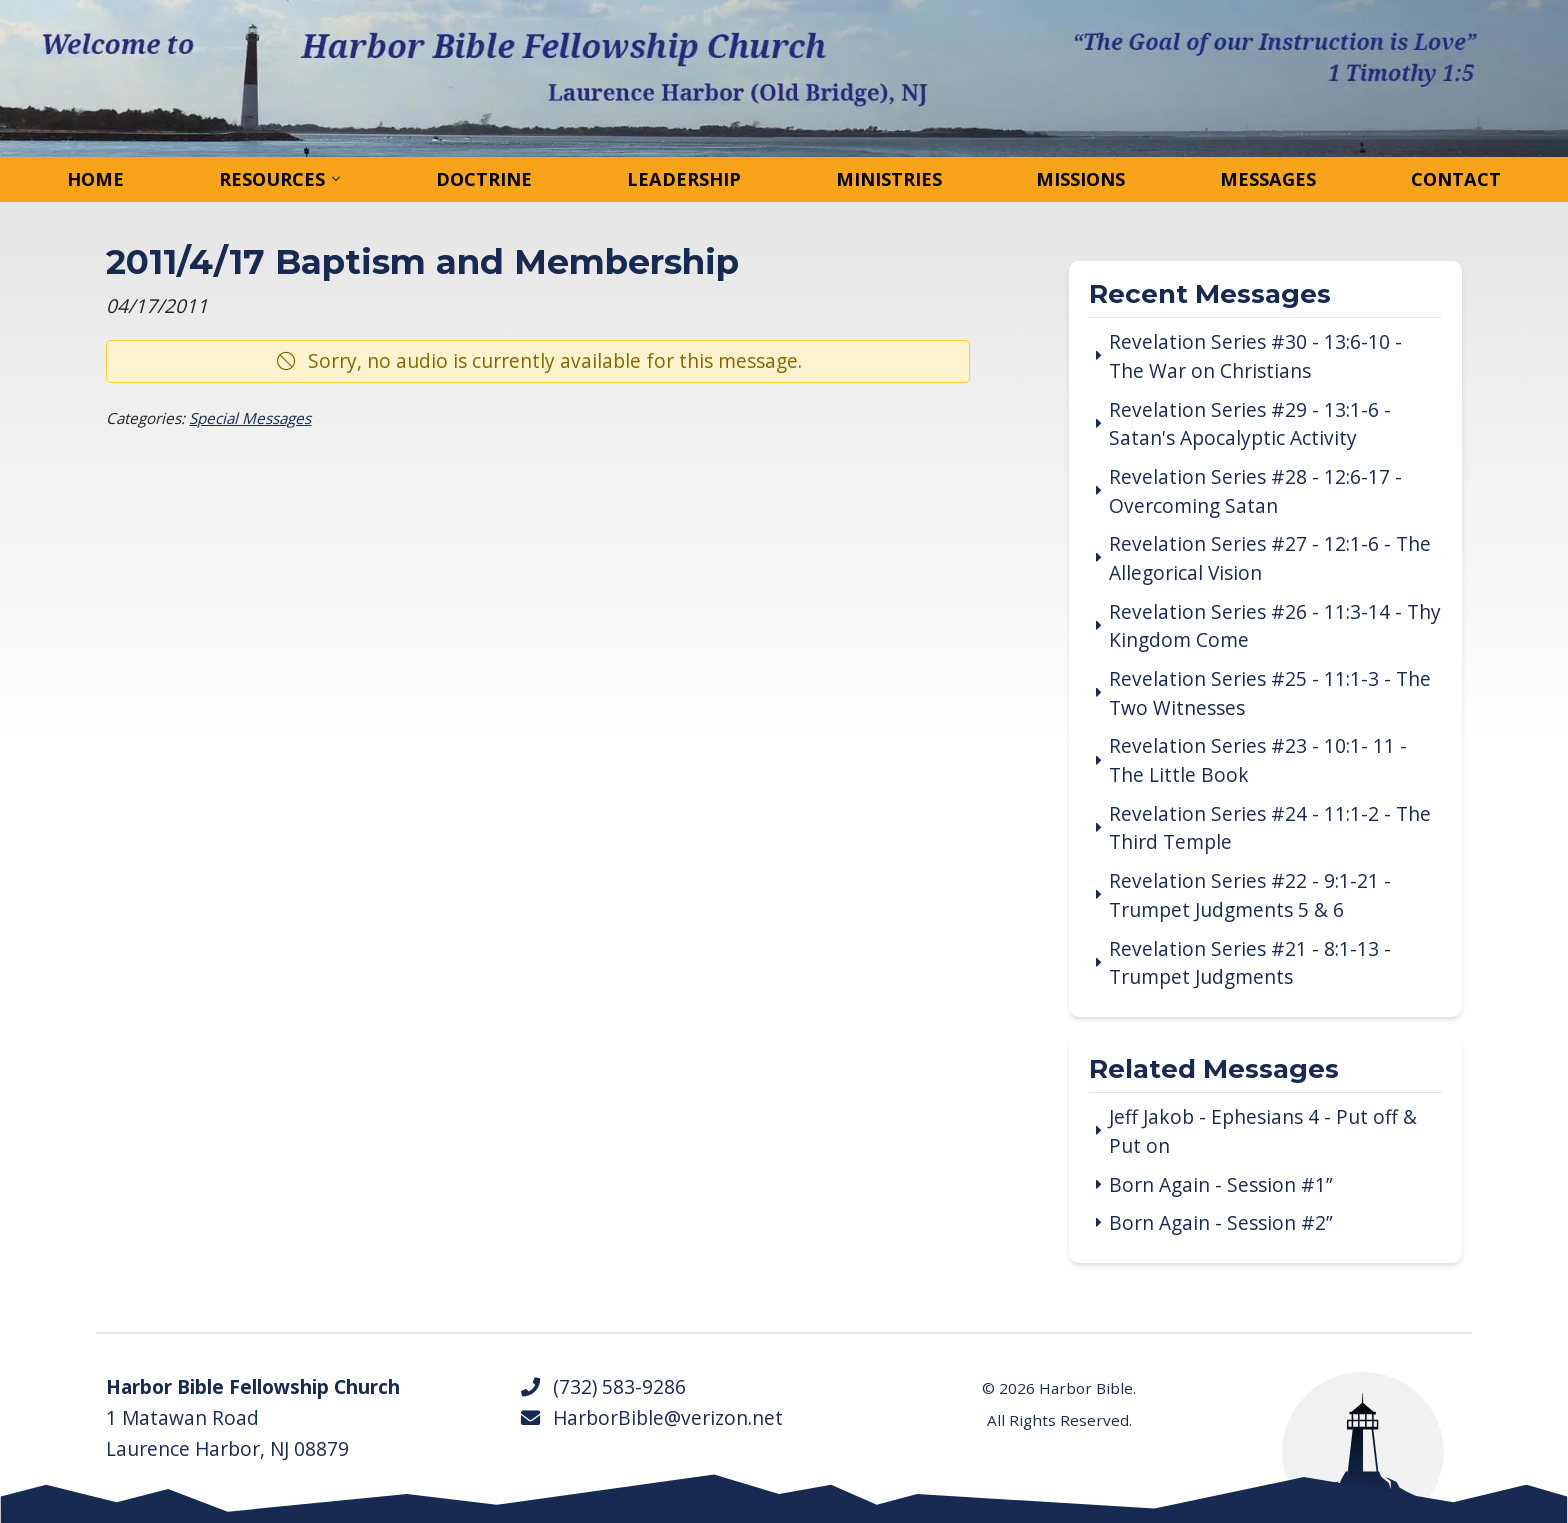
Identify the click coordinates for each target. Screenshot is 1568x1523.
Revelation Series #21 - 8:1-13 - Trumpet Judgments (1250, 963)
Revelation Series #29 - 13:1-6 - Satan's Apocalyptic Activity (1250, 424)
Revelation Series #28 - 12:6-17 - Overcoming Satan (1255, 491)
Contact (1456, 179)
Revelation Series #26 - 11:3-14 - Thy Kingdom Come (1275, 626)
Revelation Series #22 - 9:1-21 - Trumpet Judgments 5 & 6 (1250, 895)
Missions (1080, 179)
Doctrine (484, 179)
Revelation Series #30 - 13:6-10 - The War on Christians (1255, 356)
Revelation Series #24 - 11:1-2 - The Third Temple (1270, 828)
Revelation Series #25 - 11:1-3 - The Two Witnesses (1270, 693)
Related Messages (1214, 1070)
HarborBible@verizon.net (651, 1418)
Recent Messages (1210, 295)
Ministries (889, 179)
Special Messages (250, 418)
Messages (1268, 179)
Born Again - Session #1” (1221, 1185)
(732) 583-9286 (602, 1387)
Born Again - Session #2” (1221, 1223)
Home (95, 179)
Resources (272, 179)
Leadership (684, 179)
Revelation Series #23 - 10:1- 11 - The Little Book (1258, 760)
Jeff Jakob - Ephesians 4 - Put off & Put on (1263, 1131)
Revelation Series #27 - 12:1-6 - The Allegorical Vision (1270, 558)
